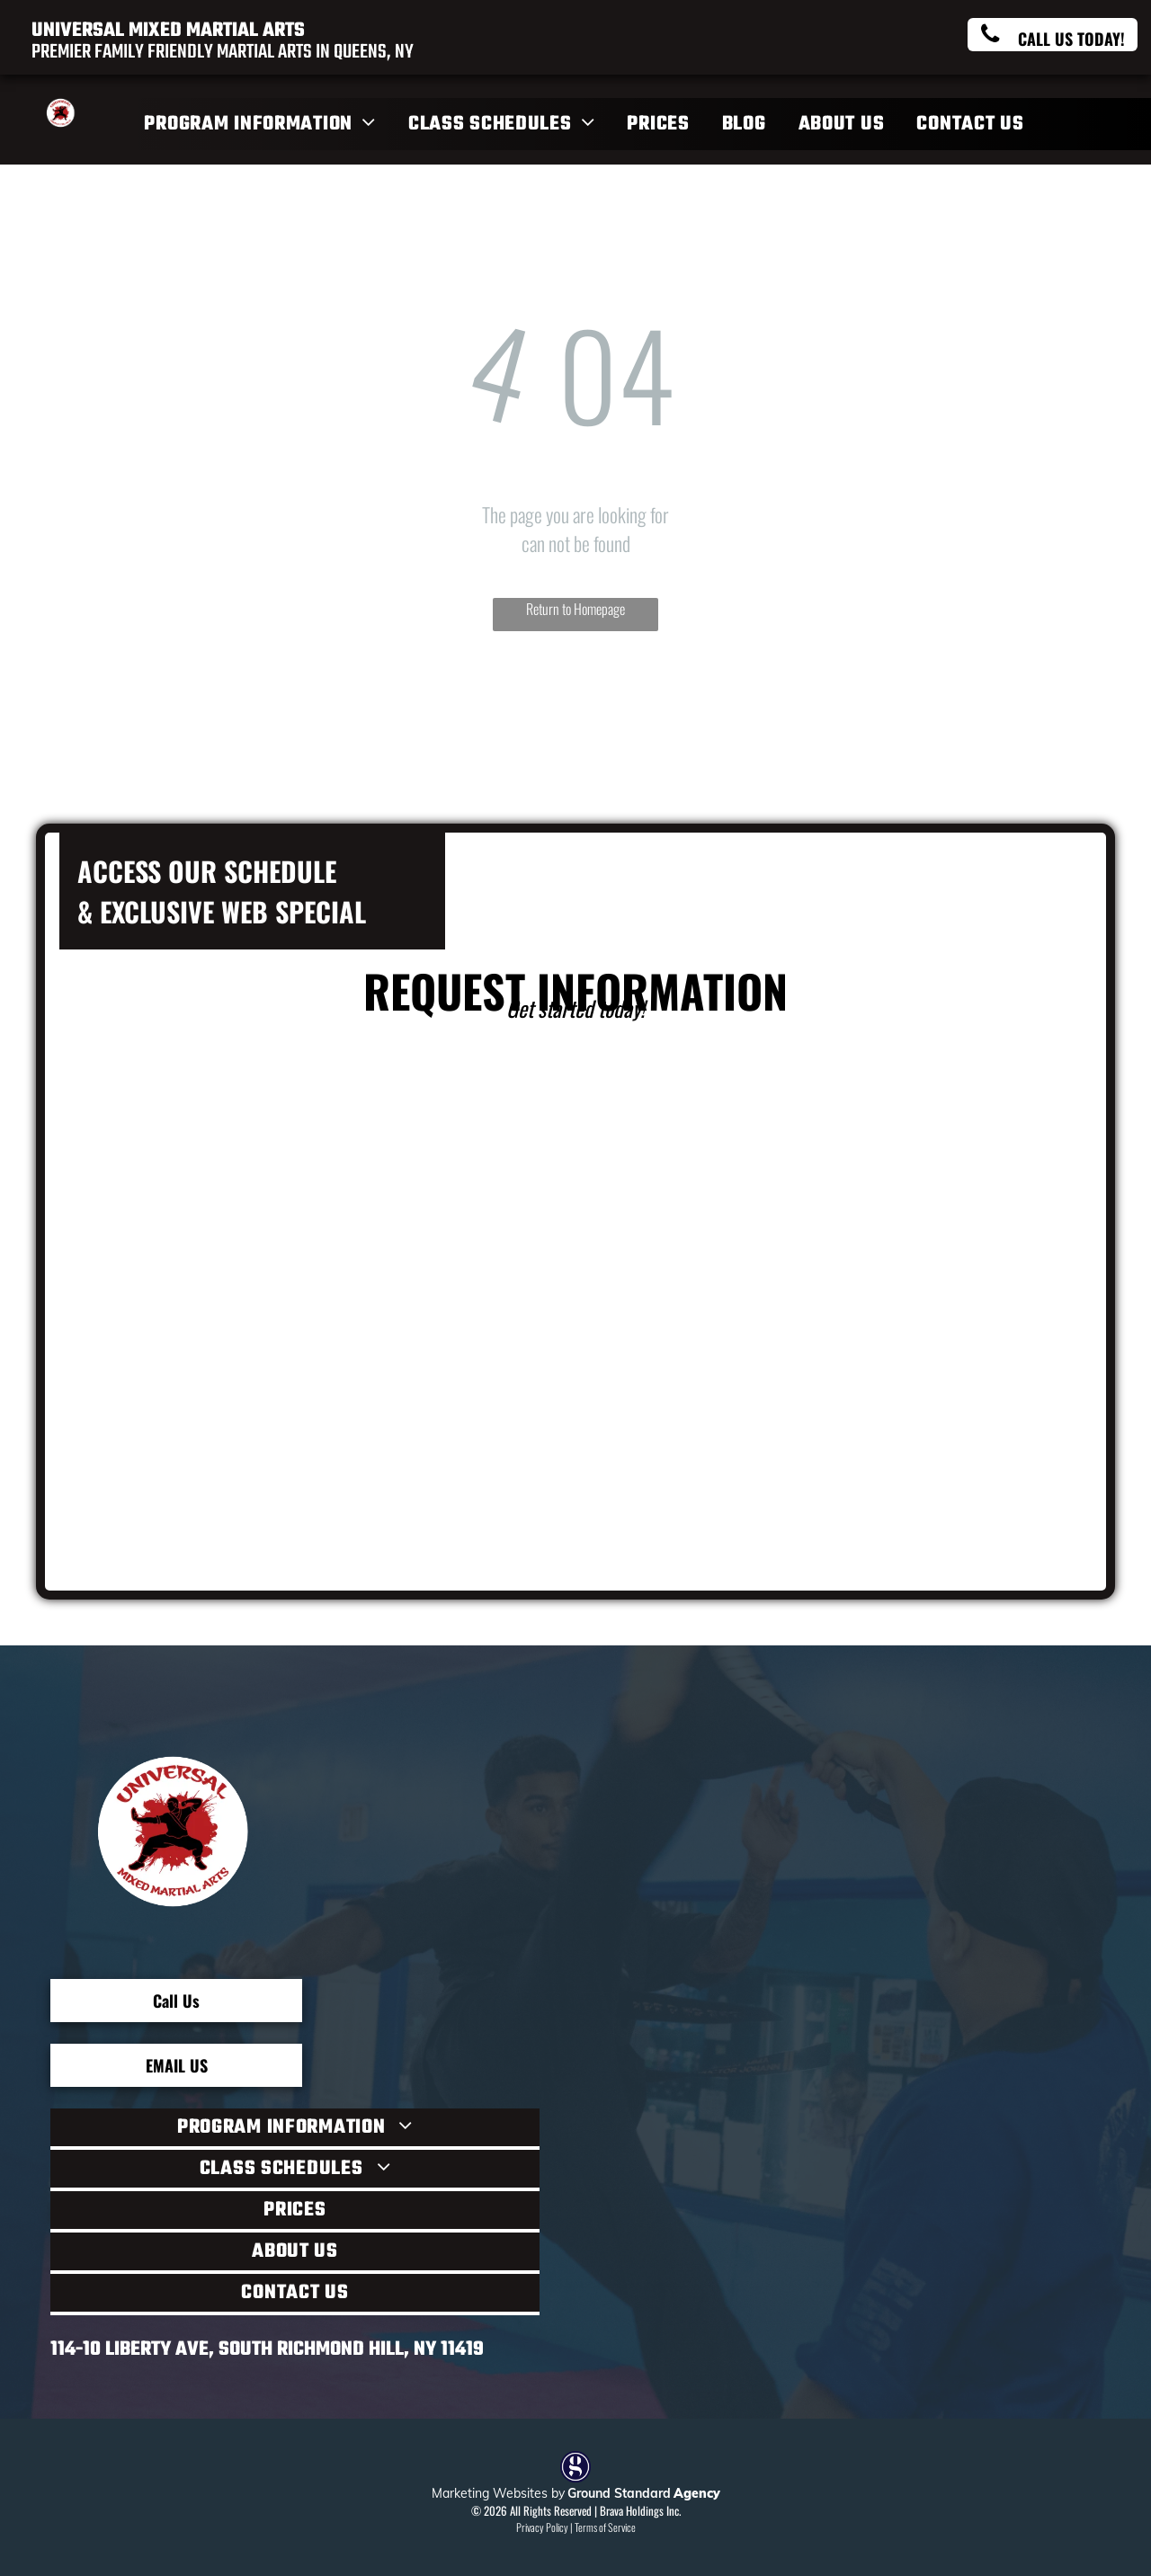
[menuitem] (262, 124)
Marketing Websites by (498, 2493)
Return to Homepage (575, 608)
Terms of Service (605, 2527)
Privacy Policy (542, 2527)
